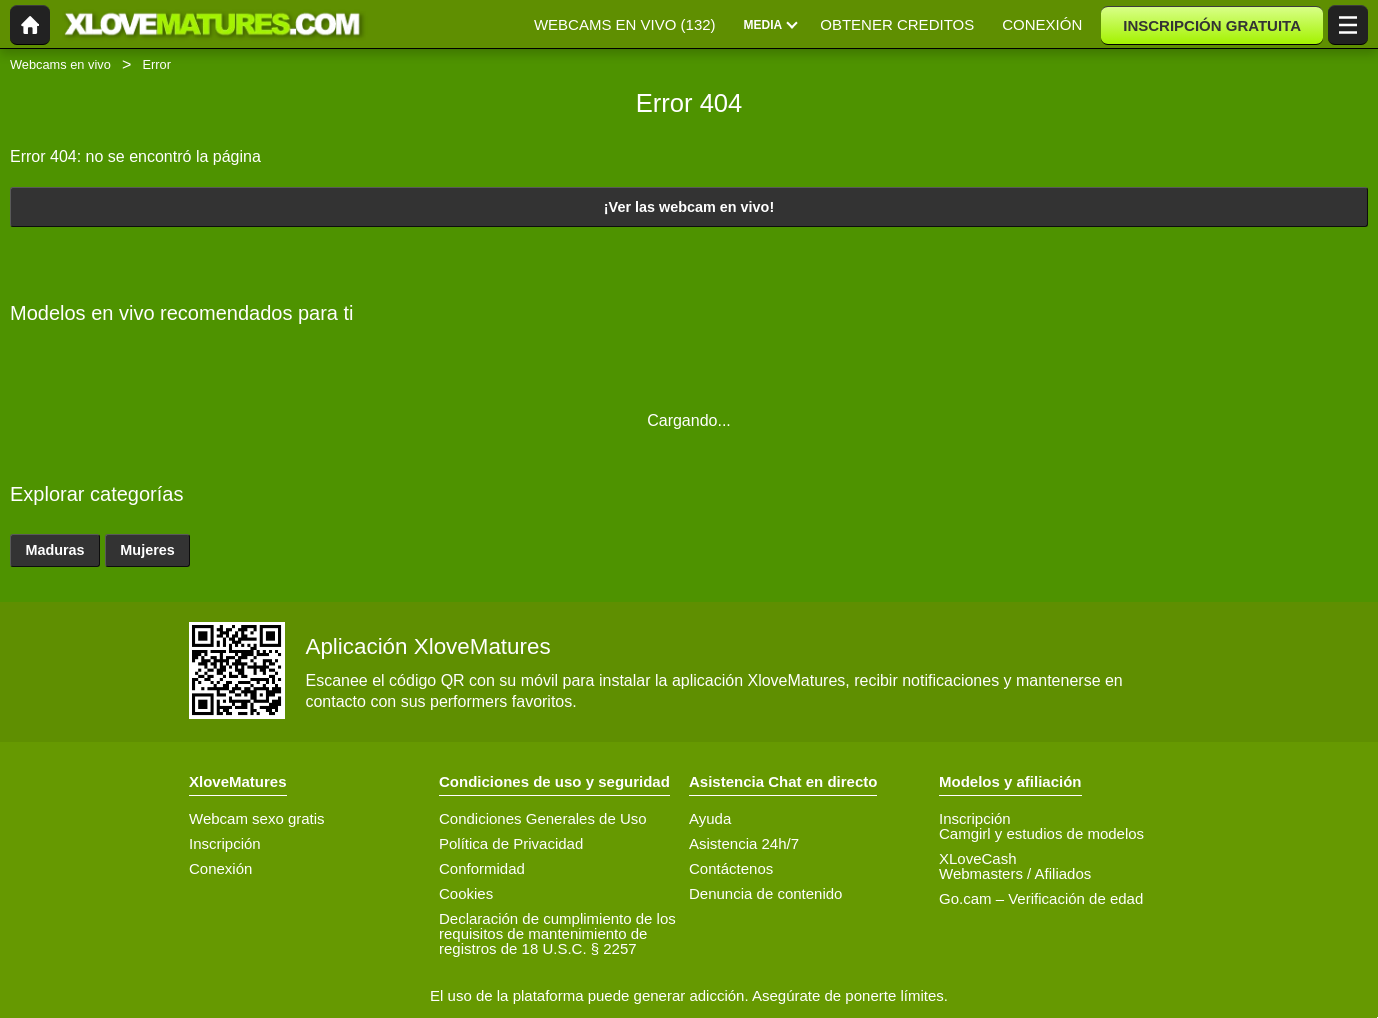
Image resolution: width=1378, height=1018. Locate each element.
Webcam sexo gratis (257, 818)
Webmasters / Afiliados (1015, 873)
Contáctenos (731, 868)
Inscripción (225, 843)
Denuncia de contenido (765, 893)
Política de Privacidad (511, 843)
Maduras (54, 550)
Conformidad (482, 868)
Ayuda (710, 818)
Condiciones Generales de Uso (543, 818)
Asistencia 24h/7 (744, 843)
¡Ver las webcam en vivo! (689, 207)
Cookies (466, 893)
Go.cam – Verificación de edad (1041, 898)
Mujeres (147, 550)
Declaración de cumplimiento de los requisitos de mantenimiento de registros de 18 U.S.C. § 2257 (557, 933)
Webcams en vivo (60, 64)
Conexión (220, 868)
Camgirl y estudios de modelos (1041, 833)
